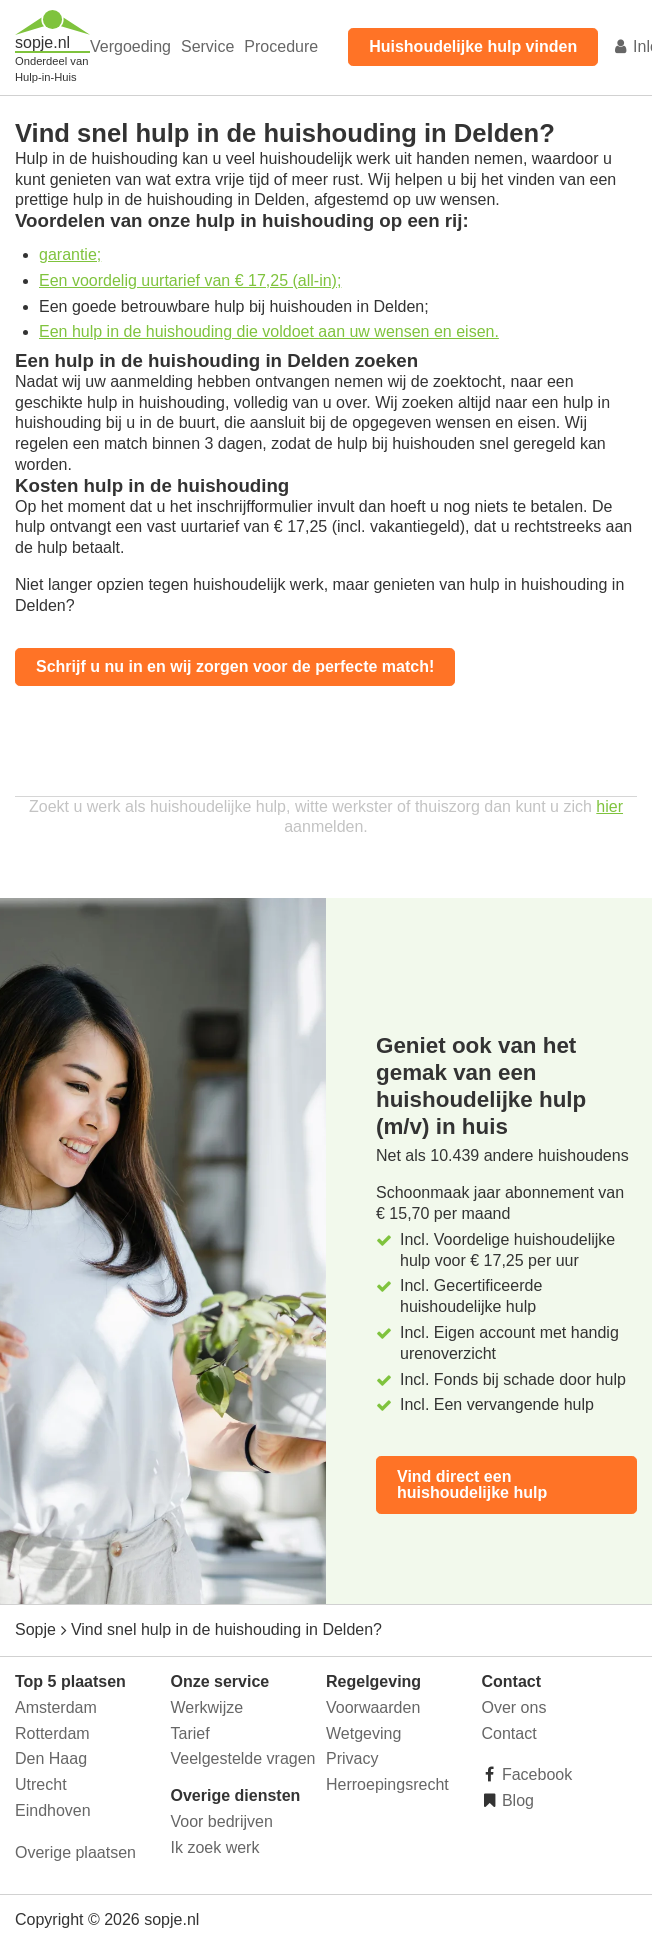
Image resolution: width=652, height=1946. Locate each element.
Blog (516, 1800)
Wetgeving (363, 1733)
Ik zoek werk (215, 1847)
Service (207, 46)
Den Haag (51, 1758)
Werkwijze (207, 1707)
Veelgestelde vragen (243, 1758)
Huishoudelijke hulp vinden (473, 46)
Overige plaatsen (75, 1852)
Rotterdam (52, 1733)
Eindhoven (53, 1810)
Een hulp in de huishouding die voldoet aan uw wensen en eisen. (269, 331)
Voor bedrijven (222, 1821)
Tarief (190, 1733)
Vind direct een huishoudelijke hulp (472, 1484)
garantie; (70, 254)
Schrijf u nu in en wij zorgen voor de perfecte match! (235, 666)
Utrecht (41, 1784)
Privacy (352, 1758)
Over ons (514, 1707)
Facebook (535, 1774)
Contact (509, 1733)
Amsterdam (56, 1707)
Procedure (281, 46)
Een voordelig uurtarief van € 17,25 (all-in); (190, 280)
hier (609, 806)
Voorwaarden (373, 1707)
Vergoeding (130, 46)
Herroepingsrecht (387, 1784)
